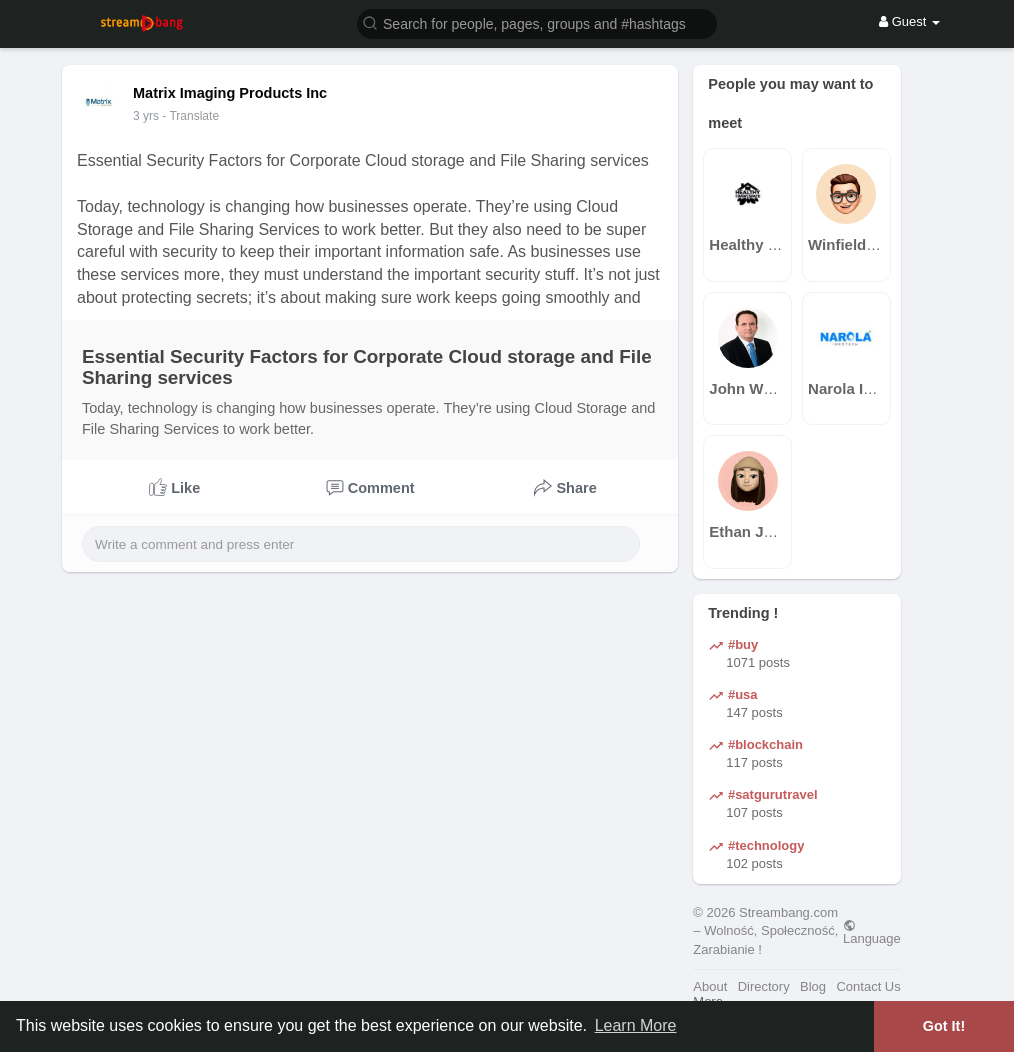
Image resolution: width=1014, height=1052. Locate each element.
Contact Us (868, 986)
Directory (764, 986)
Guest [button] (909, 21)
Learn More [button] (636, 1025)
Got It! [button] (944, 1026)
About (710, 986)
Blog (813, 986)
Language (872, 932)
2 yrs (146, 116)
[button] (537, 22)
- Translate (190, 116)
